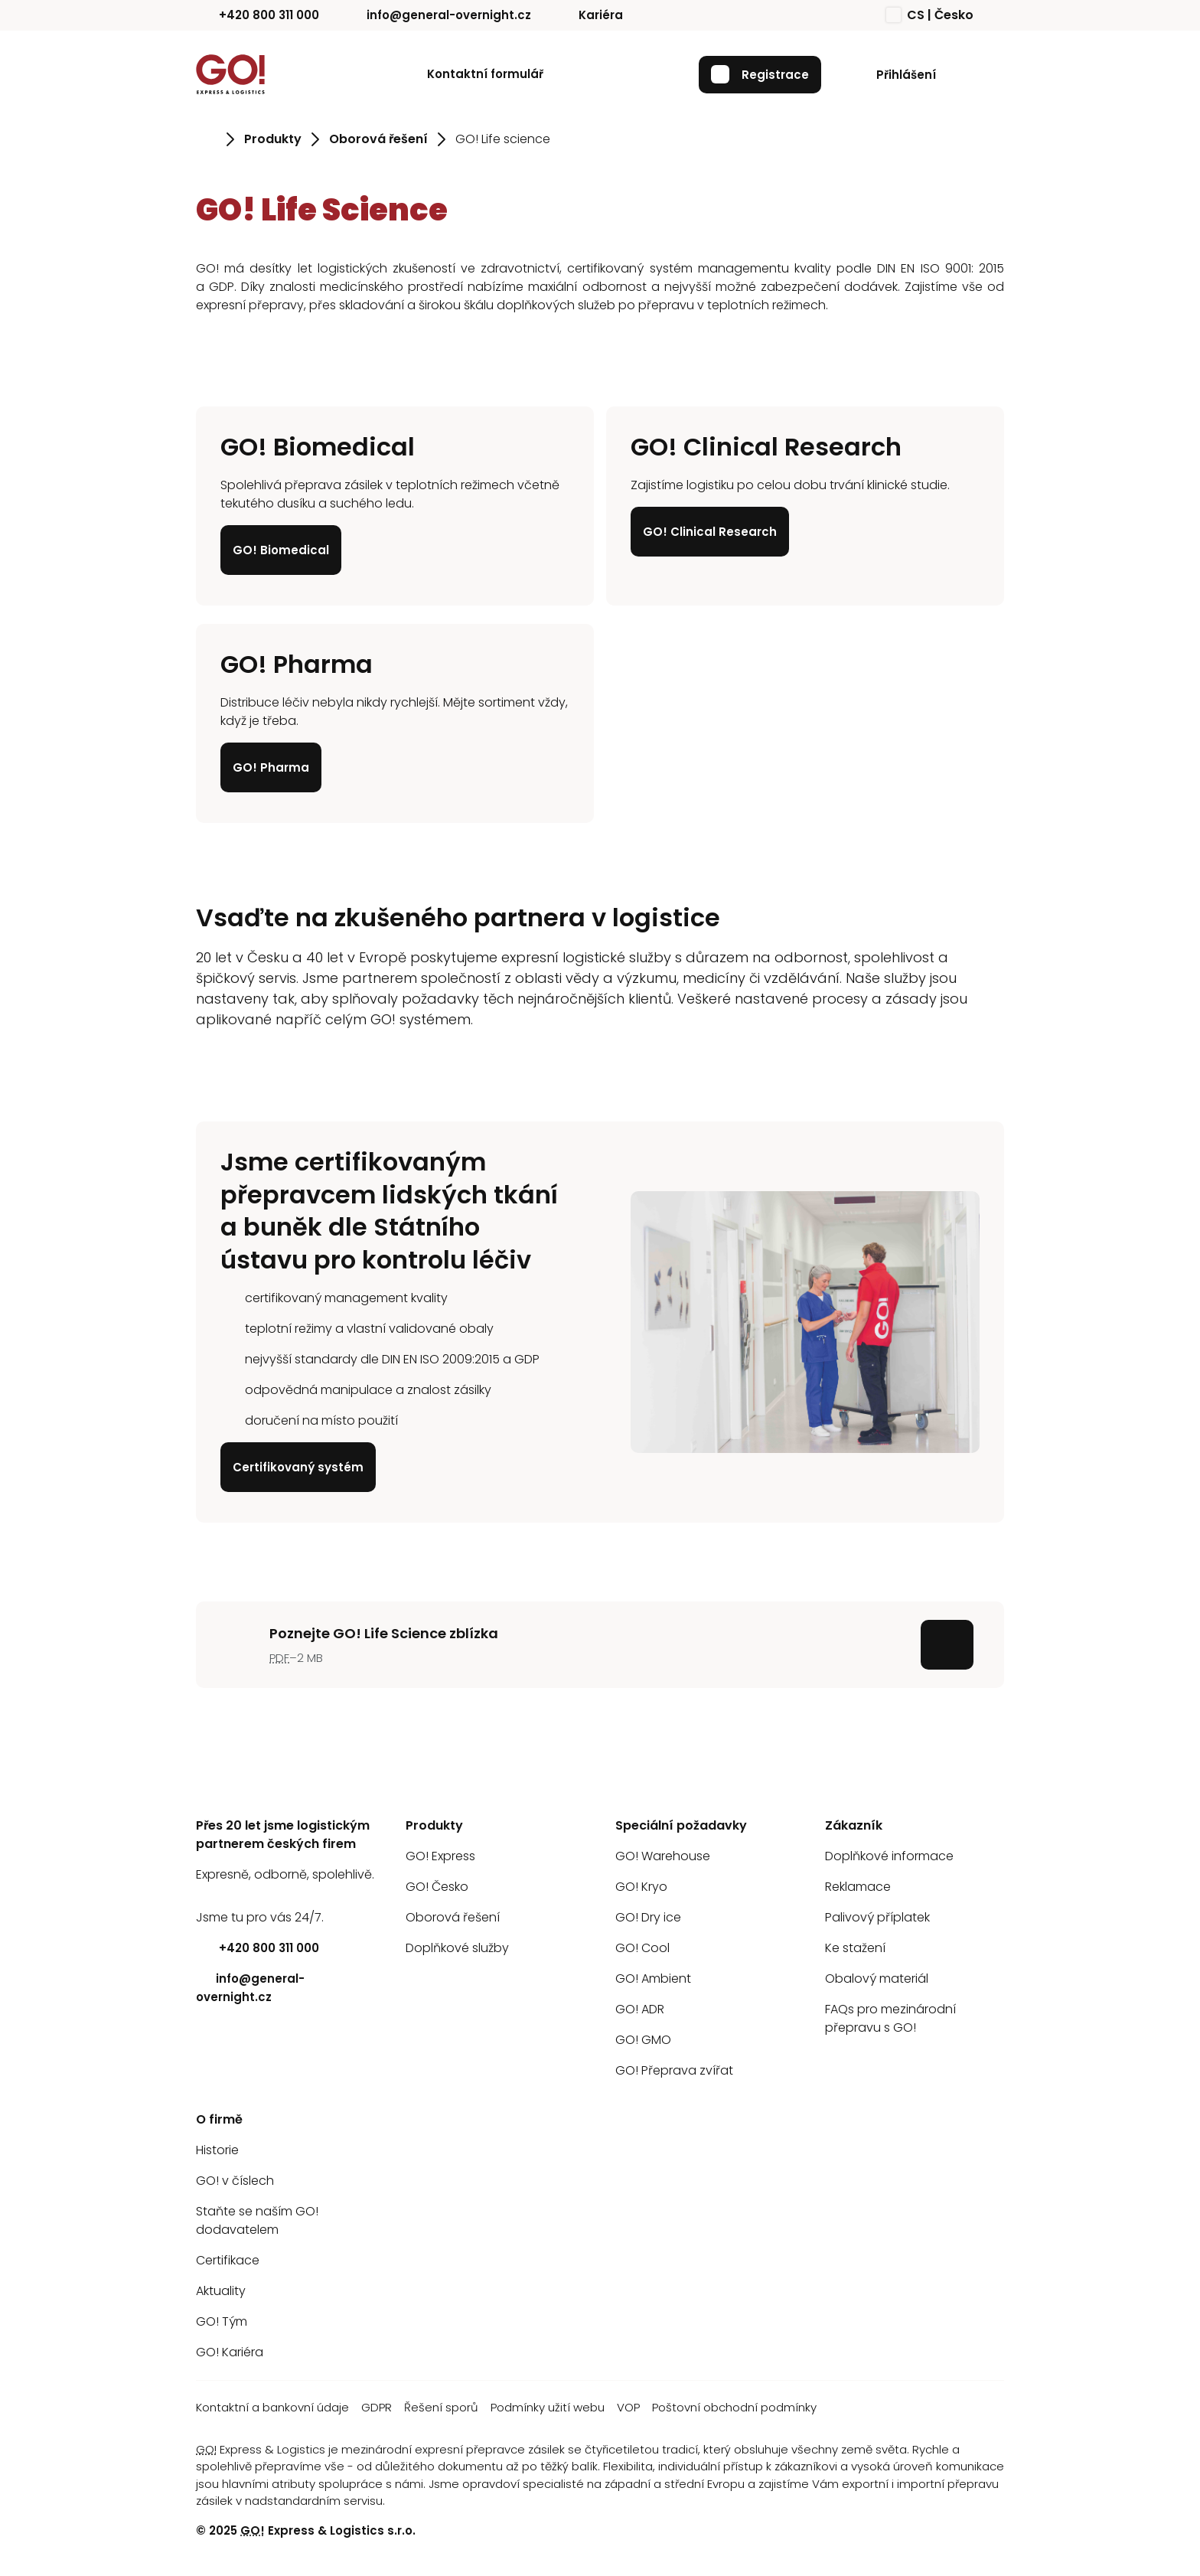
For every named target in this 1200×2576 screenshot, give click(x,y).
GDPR (376, 2407)
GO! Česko (437, 1886)
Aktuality (221, 2291)
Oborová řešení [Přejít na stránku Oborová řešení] (378, 139)
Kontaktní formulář (485, 74)
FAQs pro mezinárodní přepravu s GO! (890, 2018)
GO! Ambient (653, 1978)
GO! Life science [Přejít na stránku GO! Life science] (502, 139)
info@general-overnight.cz (437, 15)
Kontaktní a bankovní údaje (272, 2407)
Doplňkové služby (457, 1948)
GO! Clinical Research (710, 532)
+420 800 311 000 (257, 15)
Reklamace (858, 1886)
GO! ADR (639, 2009)
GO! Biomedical (281, 550)
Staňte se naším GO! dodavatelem (257, 2220)
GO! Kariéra (229, 2352)
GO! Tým (221, 2321)
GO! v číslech (235, 2180)
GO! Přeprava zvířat (674, 2070)
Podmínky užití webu (548, 2407)
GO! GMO (643, 2040)
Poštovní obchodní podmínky (734, 2407)
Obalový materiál (876, 1978)
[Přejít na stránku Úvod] (206, 139)
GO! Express (440, 1856)
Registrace (760, 74)
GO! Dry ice (648, 1917)
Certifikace (227, 2260)
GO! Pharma (271, 767)
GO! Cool (642, 1948)
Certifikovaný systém (298, 1466)
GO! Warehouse (662, 1856)
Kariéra (589, 15)
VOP (628, 2407)
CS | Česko (929, 15)
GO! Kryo (641, 1886)
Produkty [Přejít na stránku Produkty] (273, 139)
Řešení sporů (441, 2407)
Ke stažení (855, 1948)
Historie (217, 2150)
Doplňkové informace (889, 1856)
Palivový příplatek (877, 1917)
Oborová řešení (453, 1917)
